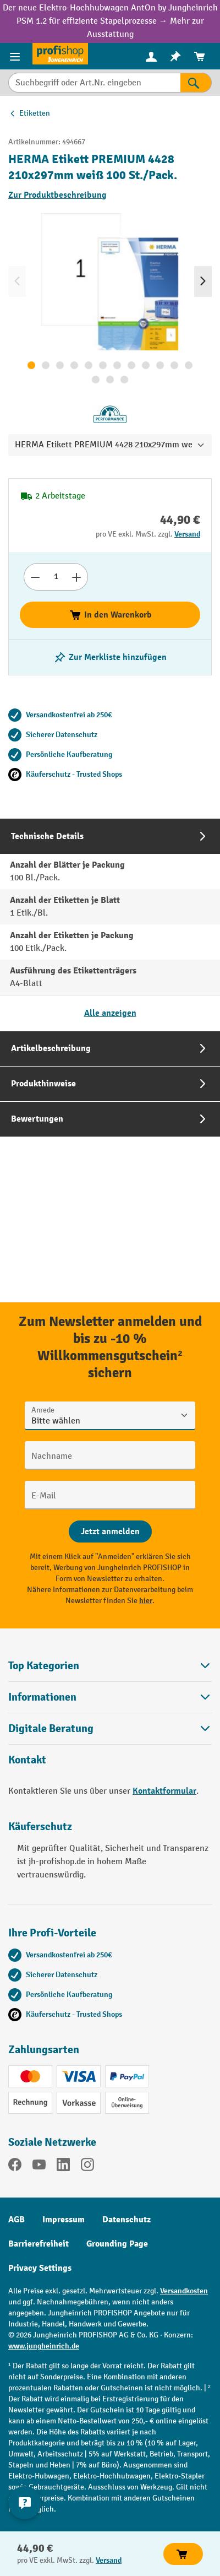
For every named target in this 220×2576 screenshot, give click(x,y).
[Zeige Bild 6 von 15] (103, 365)
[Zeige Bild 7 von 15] (117, 365)
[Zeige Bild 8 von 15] (131, 365)
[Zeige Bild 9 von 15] (146, 365)
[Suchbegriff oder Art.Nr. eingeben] (94, 83)
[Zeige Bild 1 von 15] (31, 365)
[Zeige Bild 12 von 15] (189, 365)
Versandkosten (184, 2291)
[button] (110, 1728)
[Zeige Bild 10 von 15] (160, 365)
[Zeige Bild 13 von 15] (96, 379)
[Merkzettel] (175, 56)
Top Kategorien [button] (110, 1666)
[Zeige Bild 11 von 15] (174, 365)
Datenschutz (126, 2219)
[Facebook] (14, 2166)
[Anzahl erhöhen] (76, 577)
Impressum (63, 2219)
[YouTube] (39, 2166)
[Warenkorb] (200, 56)
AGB (16, 2219)
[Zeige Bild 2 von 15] (46, 365)
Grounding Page (117, 2243)
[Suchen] (196, 83)
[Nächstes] (203, 281)
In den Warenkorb (110, 614)
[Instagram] (87, 2166)
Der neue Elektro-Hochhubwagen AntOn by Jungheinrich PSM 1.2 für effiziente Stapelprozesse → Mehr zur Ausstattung (110, 21)
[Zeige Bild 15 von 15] (124, 379)
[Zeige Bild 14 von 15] (110, 379)
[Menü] (16, 56)
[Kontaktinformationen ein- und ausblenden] (24, 2502)
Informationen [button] (110, 1697)
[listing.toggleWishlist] (110, 657)
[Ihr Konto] (151, 56)
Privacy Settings (40, 2268)
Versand (187, 534)
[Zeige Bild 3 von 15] (60, 365)
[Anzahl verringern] (35, 577)
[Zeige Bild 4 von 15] (74, 365)
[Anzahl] (55, 577)
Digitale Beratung (51, 1728)
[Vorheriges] (17, 281)
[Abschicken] (110, 1531)
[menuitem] (151, 56)
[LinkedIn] (63, 2166)
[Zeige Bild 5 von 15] (88, 365)
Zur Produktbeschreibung (57, 195)
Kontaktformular (164, 1790)
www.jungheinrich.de (43, 2346)
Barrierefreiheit (38, 2243)
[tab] (110, 925)
